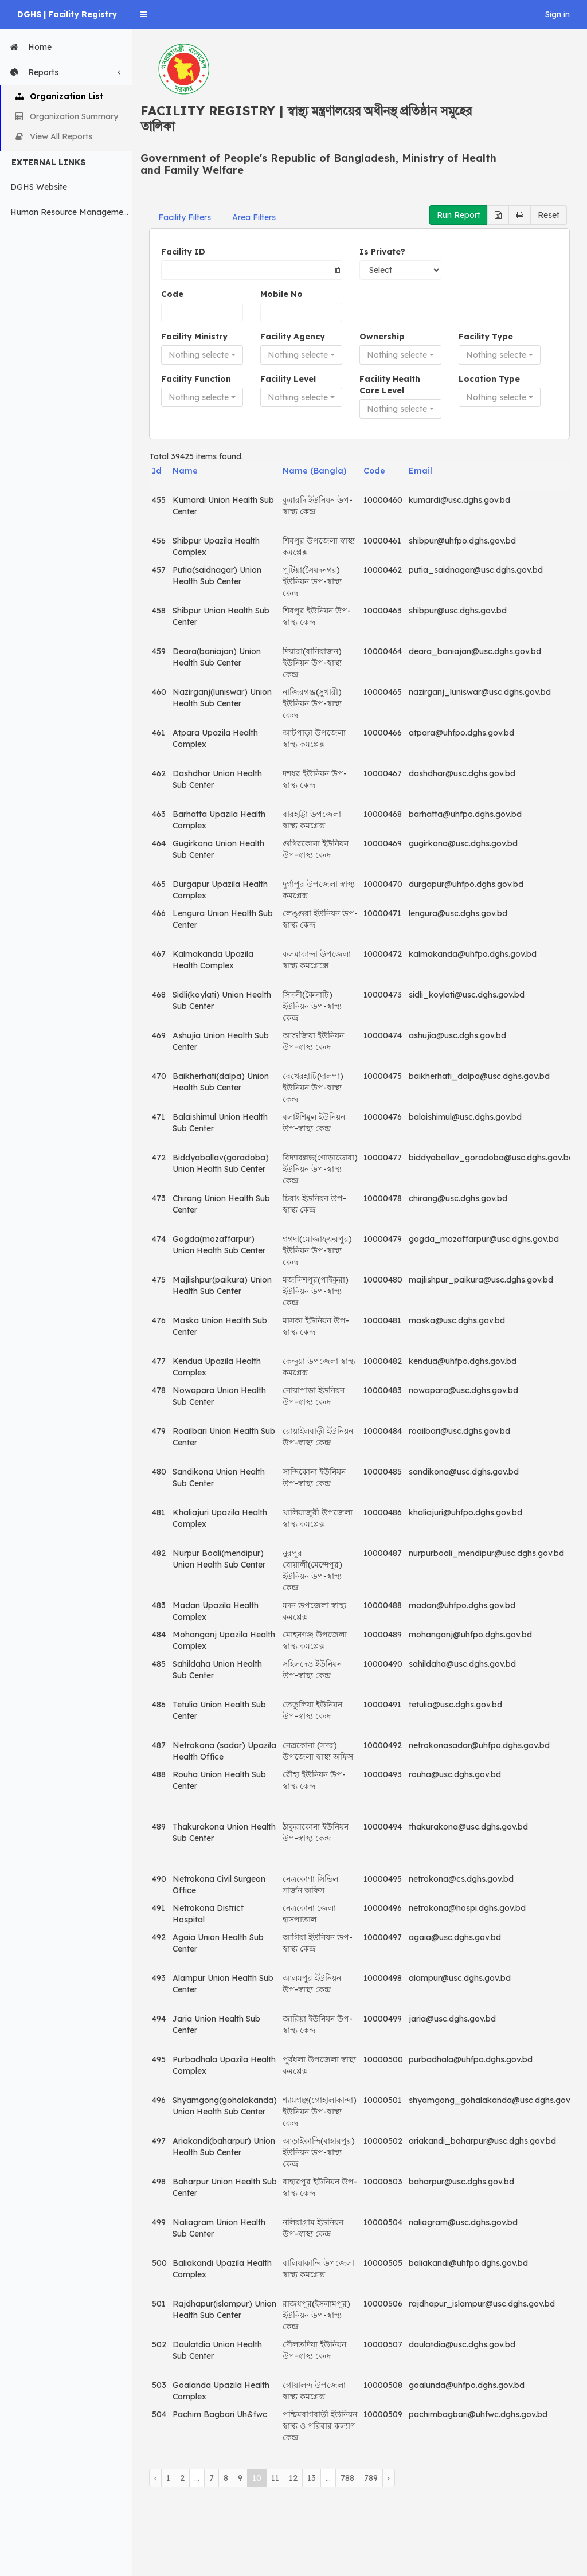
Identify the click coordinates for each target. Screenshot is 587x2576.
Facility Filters (184, 217)
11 (275, 2478)
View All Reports (53, 136)
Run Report (458, 215)
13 (311, 2478)
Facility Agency (292, 336)
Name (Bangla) (314, 471)
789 (371, 2478)
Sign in (557, 14)
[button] (144, 14)
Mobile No (281, 294)
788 (347, 2478)
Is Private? (382, 252)
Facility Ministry (194, 336)
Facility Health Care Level (389, 385)
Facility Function (196, 379)
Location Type (489, 379)
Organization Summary (66, 116)
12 (293, 2478)
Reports (68, 72)
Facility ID (183, 252)
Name (185, 471)
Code (172, 294)
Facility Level (288, 379)
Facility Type (486, 336)
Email (420, 471)
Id (157, 471)
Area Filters (254, 217)
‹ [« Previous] (155, 2478)
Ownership (382, 336)
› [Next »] (389, 2478)
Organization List (59, 96)
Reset (548, 215)
